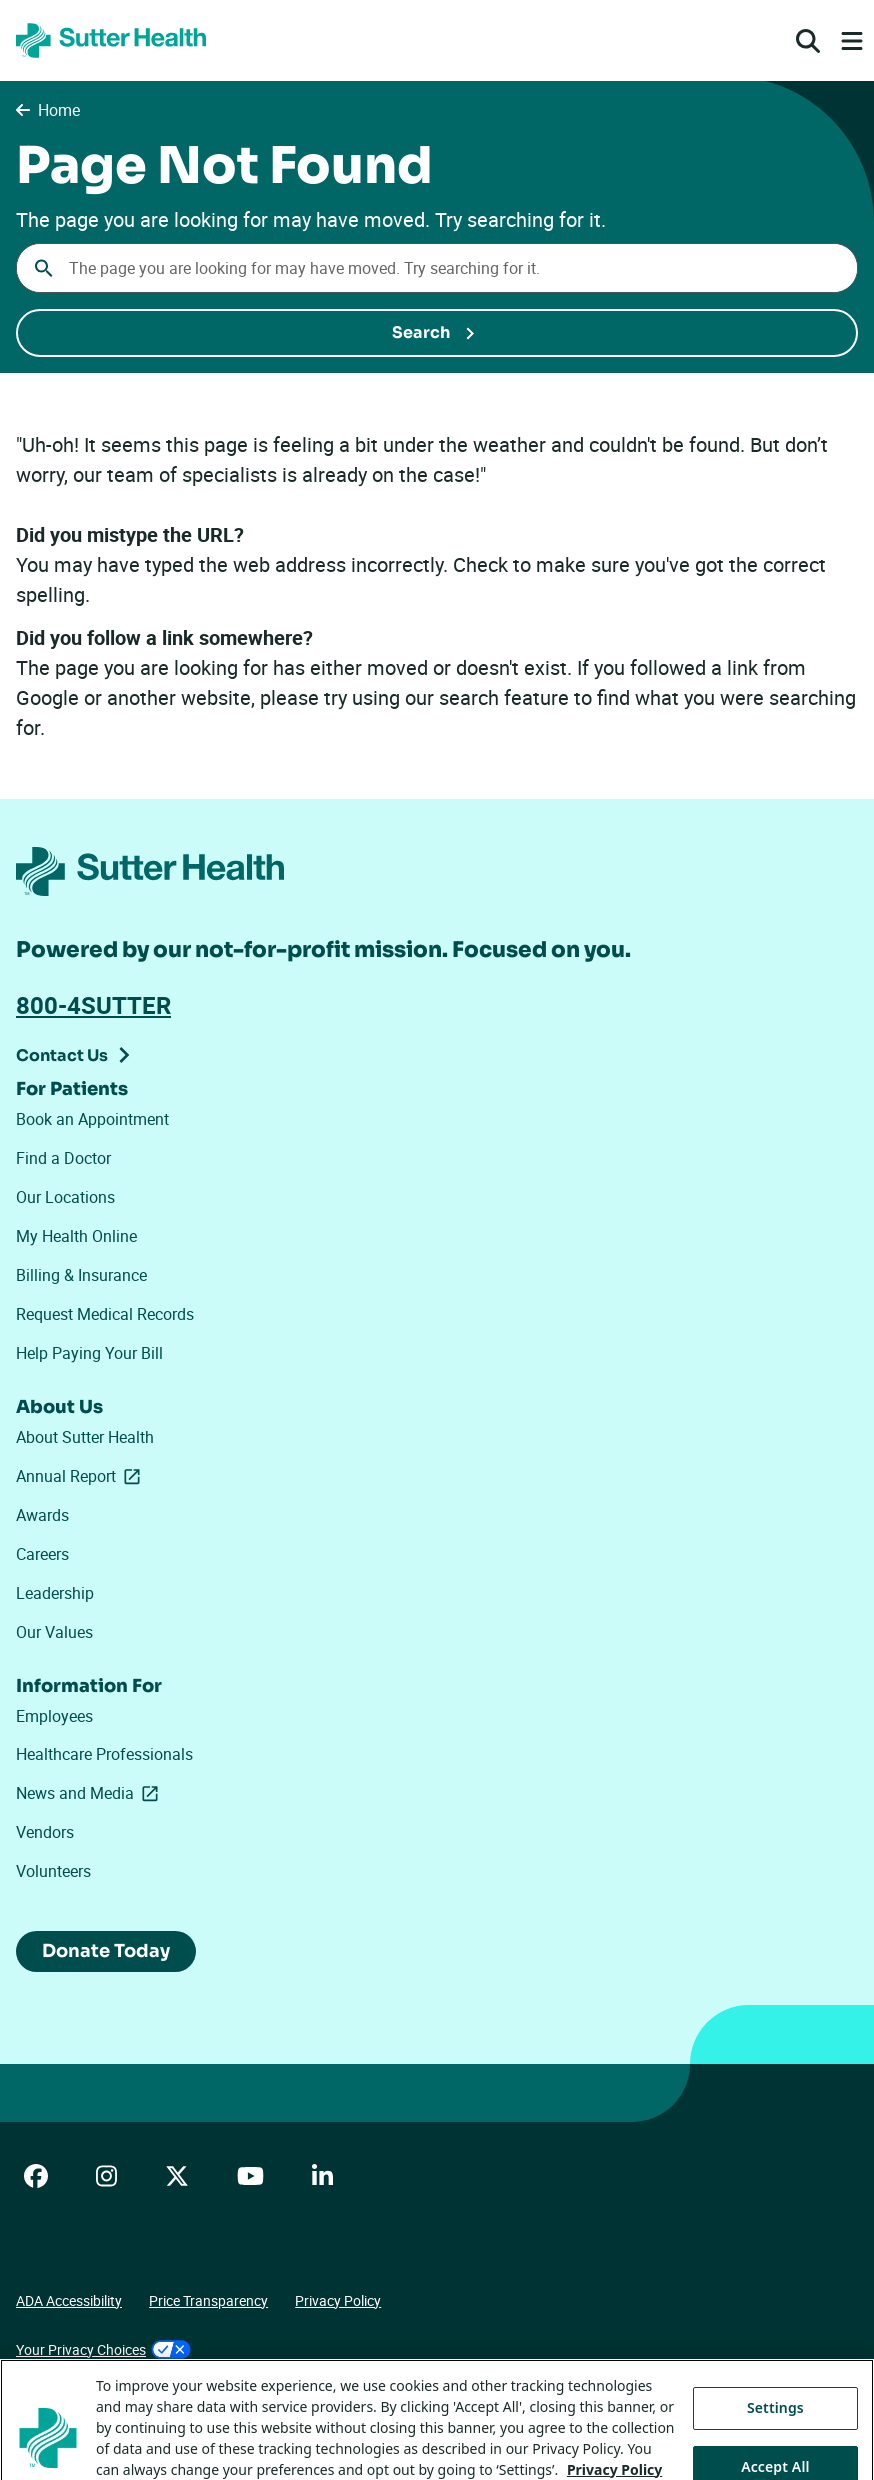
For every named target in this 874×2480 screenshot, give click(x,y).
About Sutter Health (85, 1437)
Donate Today (106, 1951)
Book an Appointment (92, 1119)
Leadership (55, 1593)
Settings (775, 2423)
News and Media (91, 1793)
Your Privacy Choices (103, 2349)
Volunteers (53, 1871)
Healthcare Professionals (104, 1754)
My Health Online (76, 1236)
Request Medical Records (105, 1314)
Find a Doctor (63, 1158)
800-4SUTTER (93, 1005)
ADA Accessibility (69, 2300)
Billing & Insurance (81, 1275)
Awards (42, 1515)
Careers (42, 1554)
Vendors (45, 1832)
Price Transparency (208, 2300)
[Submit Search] (437, 333)
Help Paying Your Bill (89, 1353)
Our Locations (65, 1197)
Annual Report (82, 1476)
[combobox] (437, 268)
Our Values (54, 1632)
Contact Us (62, 1055)
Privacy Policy (338, 2300)
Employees (54, 1716)
